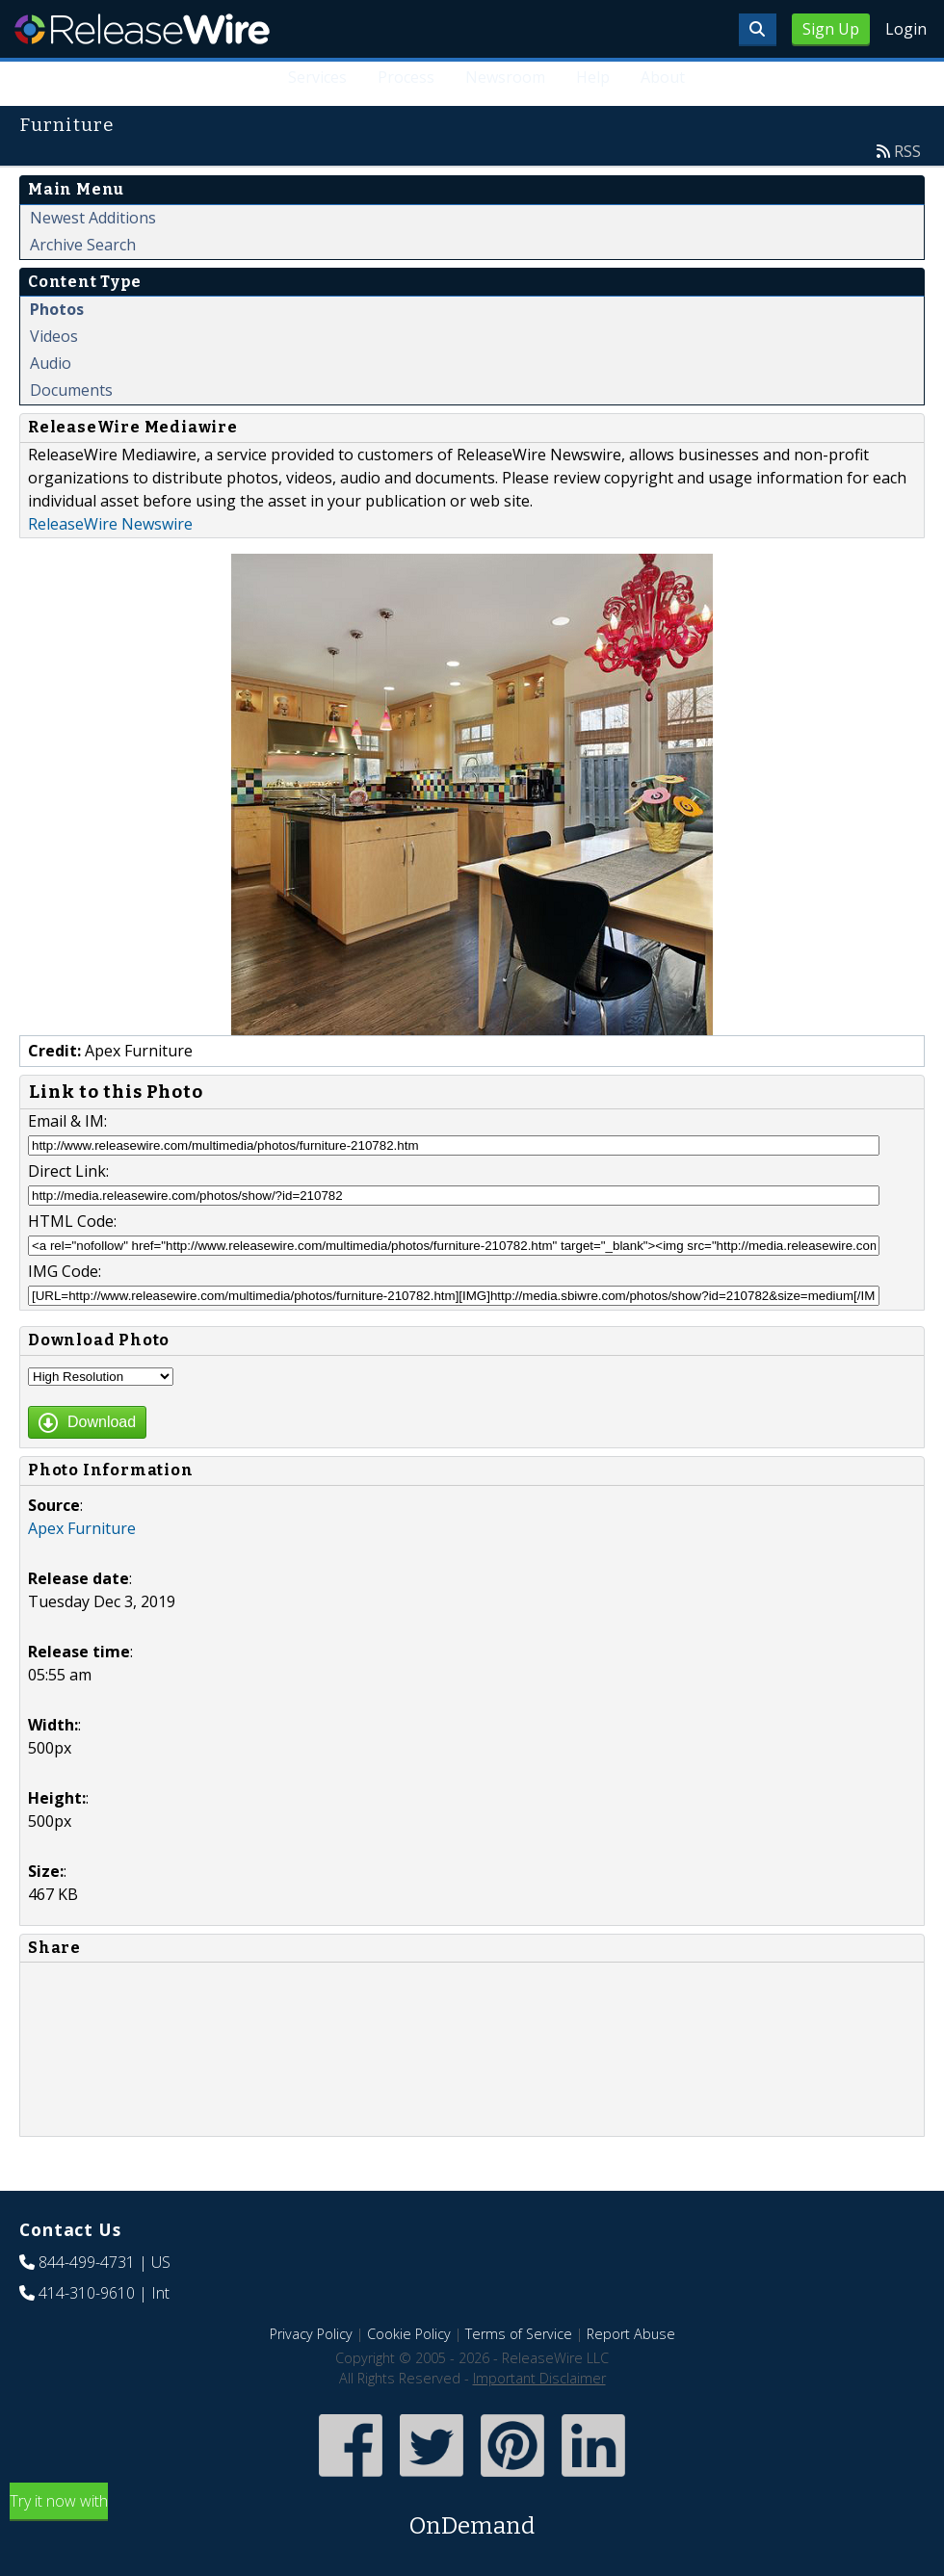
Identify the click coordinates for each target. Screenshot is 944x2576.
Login (906, 28)
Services (318, 77)
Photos (57, 309)
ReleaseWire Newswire (110, 523)
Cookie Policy (409, 2334)
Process (407, 77)
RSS (907, 151)
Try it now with (472, 2516)
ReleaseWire (142, 29)
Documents (71, 390)
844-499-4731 (87, 2262)
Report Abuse (631, 2334)
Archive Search (83, 244)
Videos (54, 336)
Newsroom (505, 77)
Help (593, 77)
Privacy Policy (311, 2334)
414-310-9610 (87, 2292)
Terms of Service (518, 2334)
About (663, 77)
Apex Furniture (82, 1528)
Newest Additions (93, 217)
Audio (50, 363)
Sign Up (830, 28)
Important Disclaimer (539, 2378)
